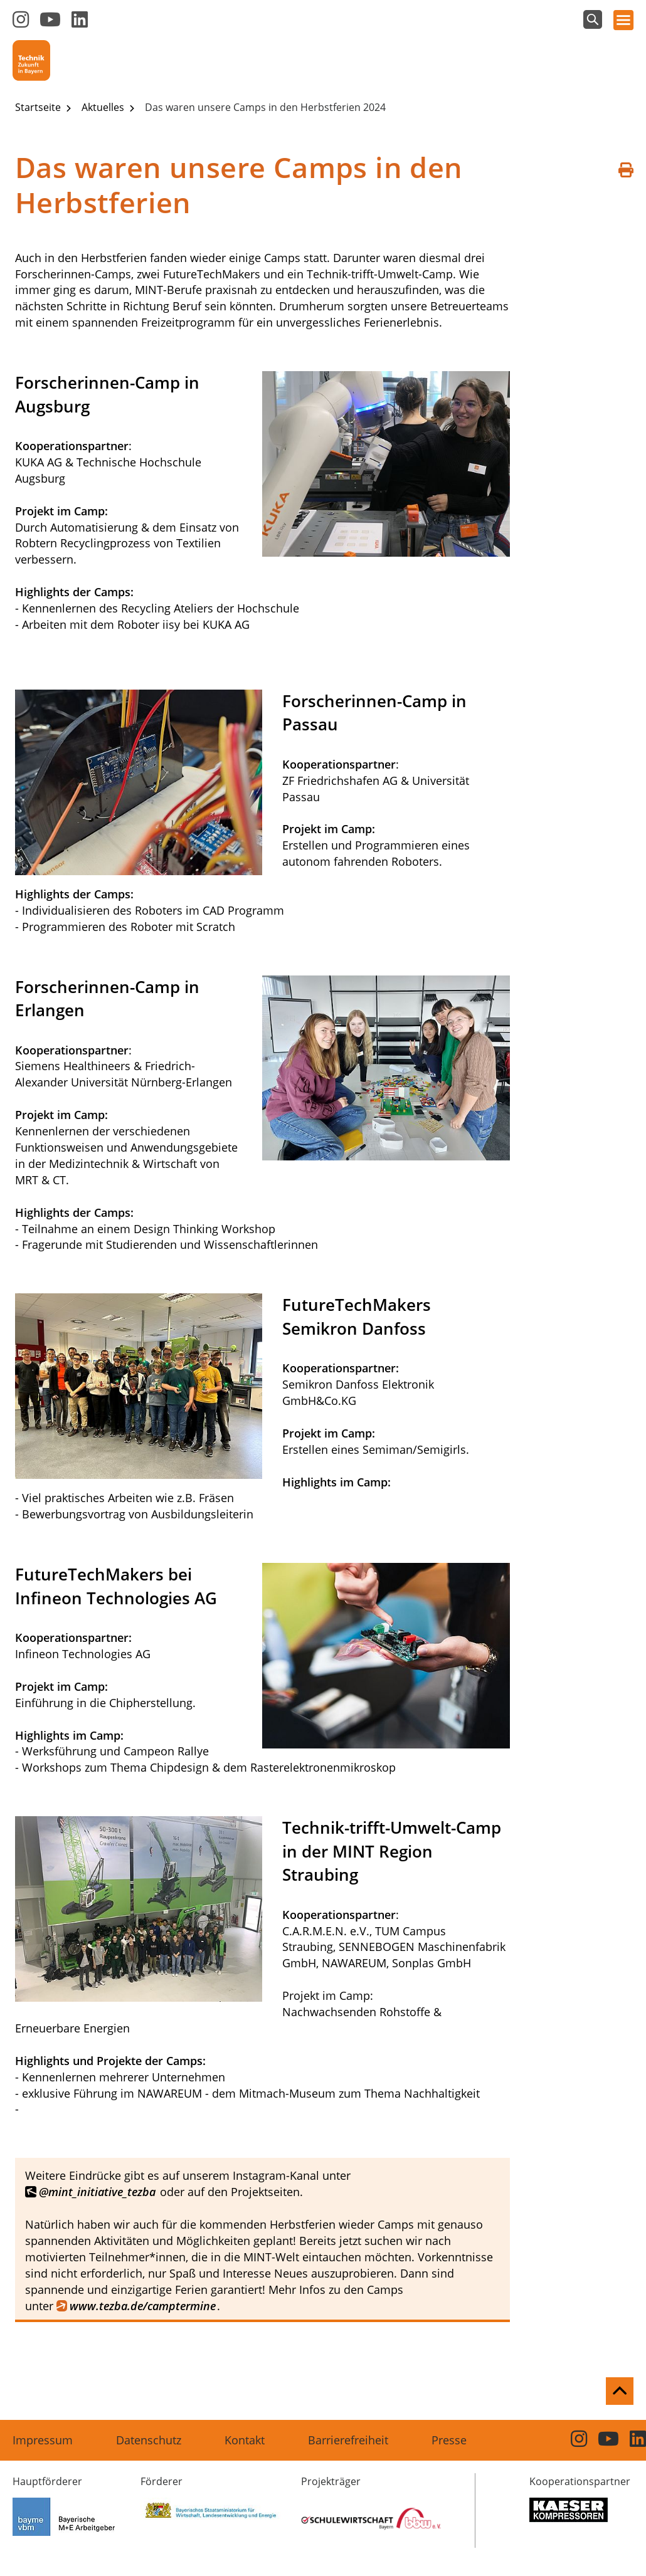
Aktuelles (104, 107)
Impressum (43, 2439)
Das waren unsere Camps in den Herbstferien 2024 (265, 107)
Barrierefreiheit (348, 2439)
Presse (449, 2439)
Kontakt (245, 2439)
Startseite (39, 107)
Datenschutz (148, 2439)
